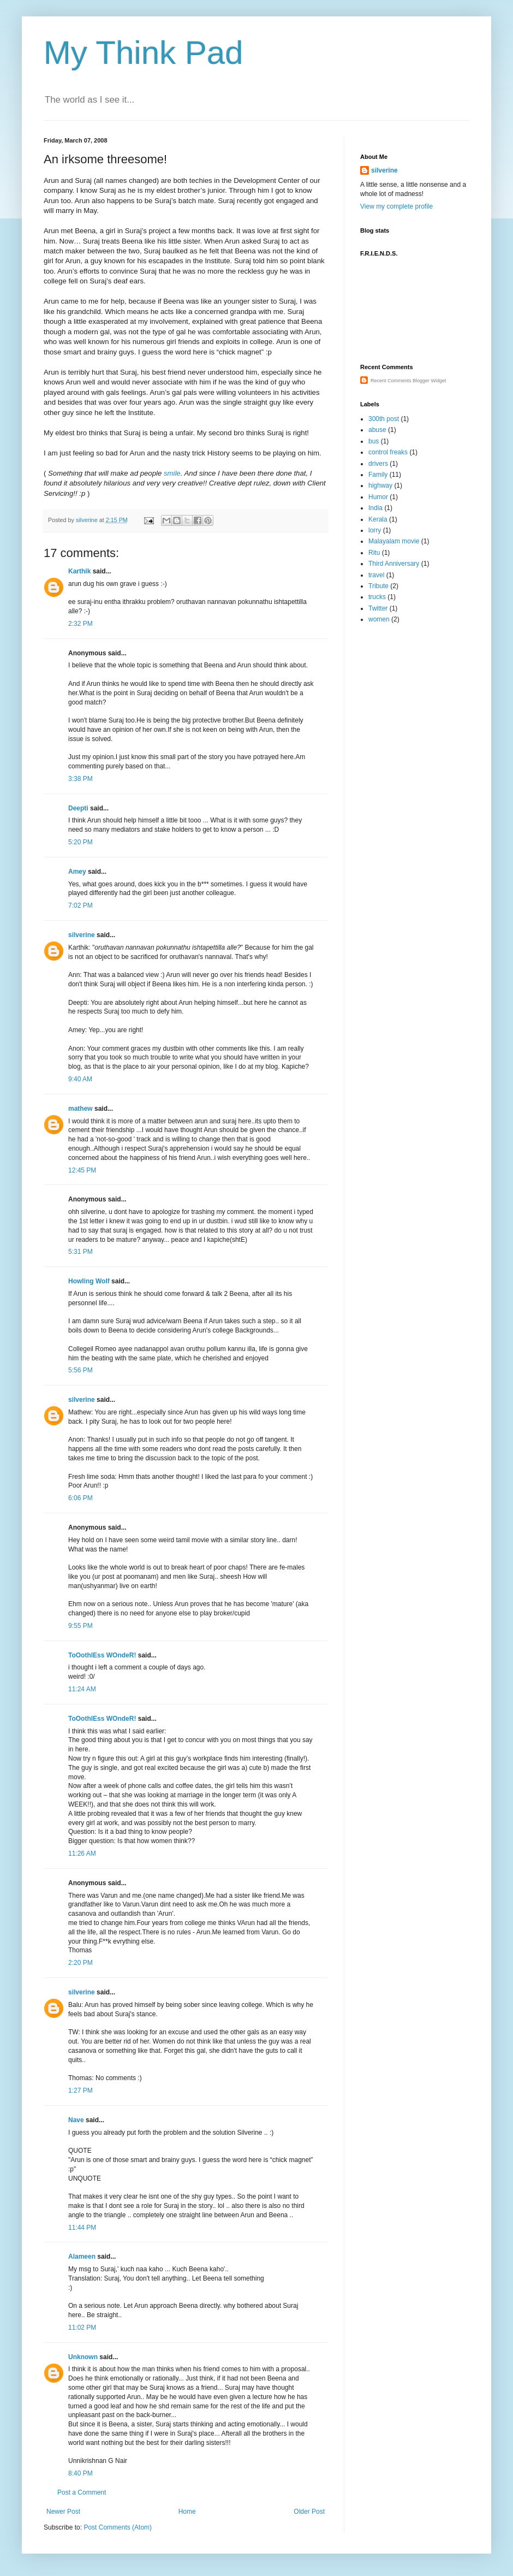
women (379, 619)
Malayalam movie (393, 541)
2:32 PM (80, 623)
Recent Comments (391, 380)
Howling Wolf (89, 1281)
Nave (76, 2120)
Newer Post (63, 2511)
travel (376, 575)
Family (377, 474)
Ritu (374, 552)
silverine (81, 935)
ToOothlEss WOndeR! (102, 1655)
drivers (378, 463)
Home (187, 2511)
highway (380, 485)
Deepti (78, 808)
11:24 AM (82, 1689)
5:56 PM (80, 1370)
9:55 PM (80, 1626)
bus (373, 441)
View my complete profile (396, 206)
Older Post (309, 2511)
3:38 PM (80, 779)
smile (172, 473)
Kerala (377, 519)
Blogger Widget (429, 380)
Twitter (377, 608)
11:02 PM (82, 2327)
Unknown (83, 2357)
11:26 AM (82, 1853)
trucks (377, 597)
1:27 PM (80, 2090)
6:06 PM (80, 1498)
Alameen (82, 2256)
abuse (377, 430)
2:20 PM (80, 1963)
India (375, 508)
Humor (378, 497)
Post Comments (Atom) (117, 2527)
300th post (383, 419)
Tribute (378, 586)
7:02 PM (80, 905)
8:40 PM (80, 2473)
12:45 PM (82, 1170)
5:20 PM (80, 842)
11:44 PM (82, 2227)
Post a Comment (81, 2492)
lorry (374, 530)
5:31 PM (80, 1252)
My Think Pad (143, 52)
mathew (80, 1108)
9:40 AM (80, 1079)
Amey (77, 871)
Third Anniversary (393, 563)
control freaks (388, 452)
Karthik (79, 571)
